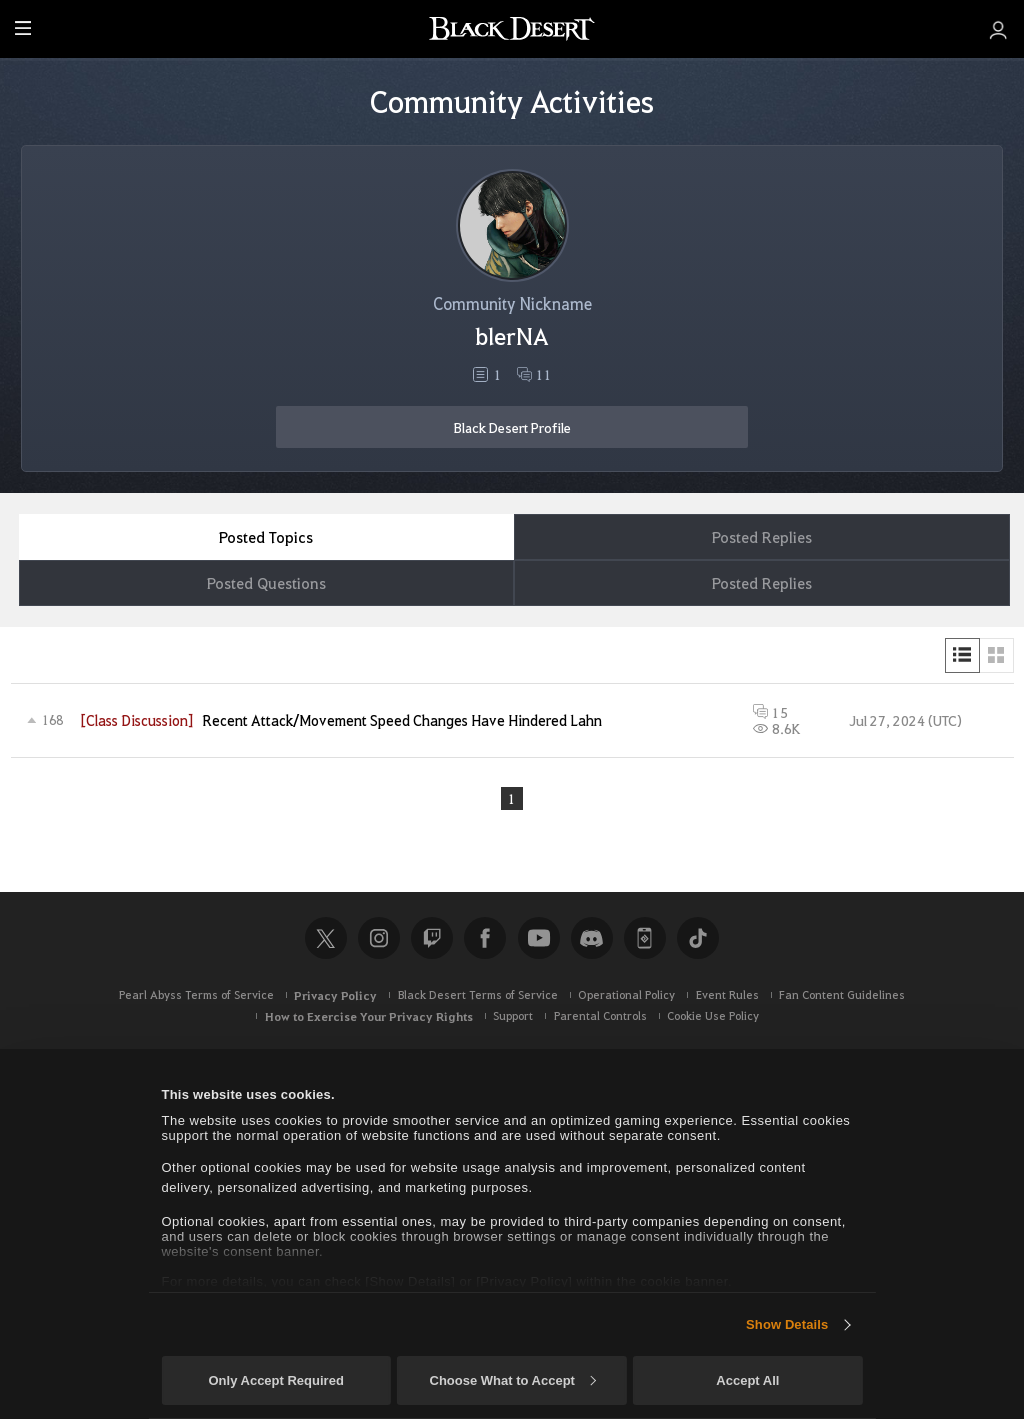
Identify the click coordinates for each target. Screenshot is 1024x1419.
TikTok (698, 938)
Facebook (485, 938)
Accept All (747, 1380)
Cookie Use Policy (713, 1015)
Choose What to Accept (513, 1380)
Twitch (432, 938)
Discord (592, 938)
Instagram (379, 938)
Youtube (539, 938)
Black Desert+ (645, 938)
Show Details (787, 1324)
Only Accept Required (275, 1380)
